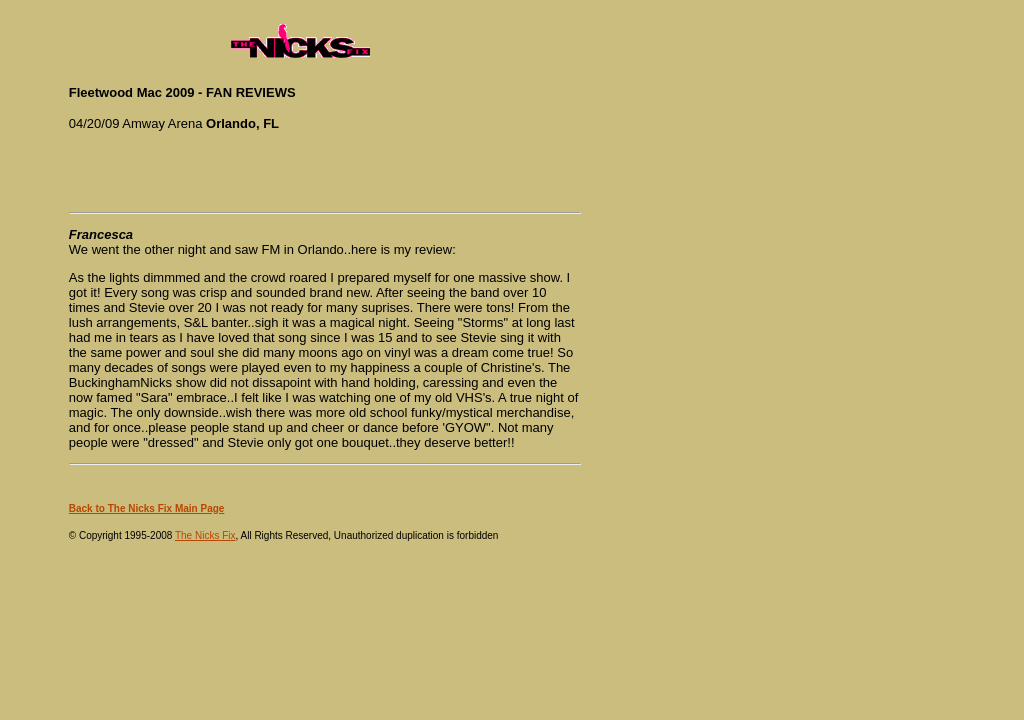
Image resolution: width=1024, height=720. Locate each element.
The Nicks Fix (205, 535)
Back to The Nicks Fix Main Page (147, 508)
